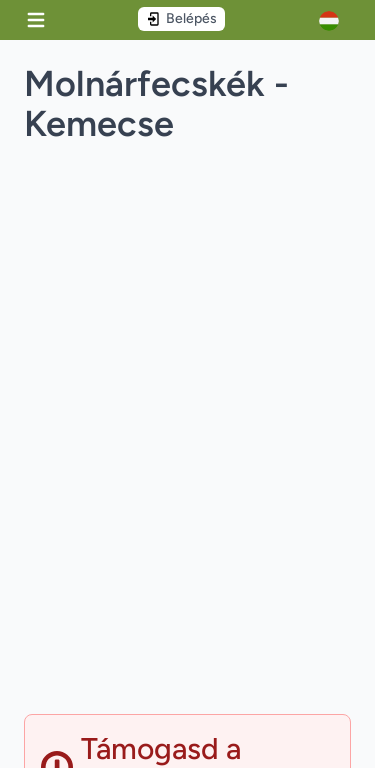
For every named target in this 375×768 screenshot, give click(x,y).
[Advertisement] (187, 532)
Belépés (181, 18)
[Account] (335, 21)
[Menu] (36, 20)
